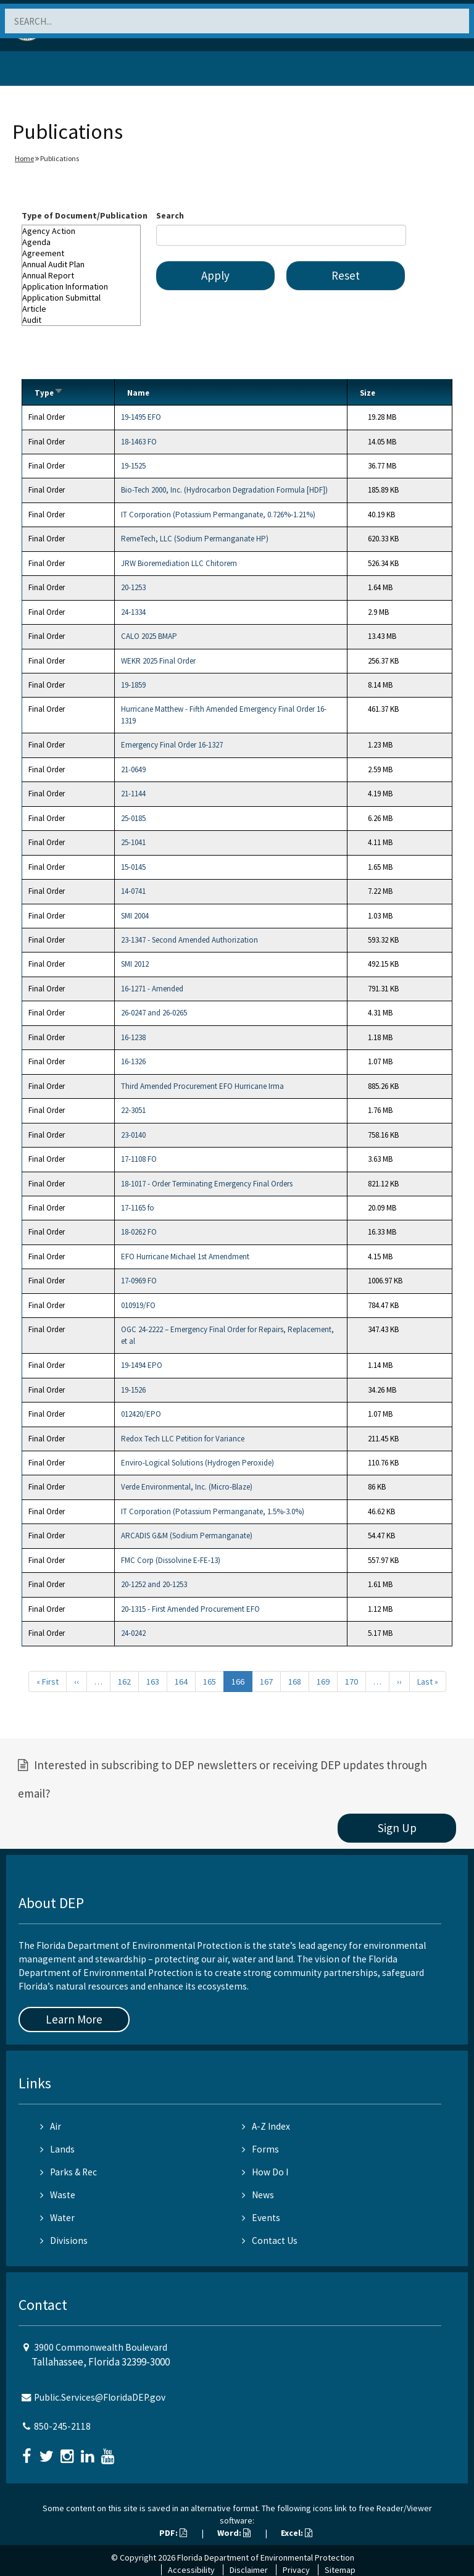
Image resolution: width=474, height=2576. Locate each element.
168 (294, 1681)
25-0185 (133, 818)
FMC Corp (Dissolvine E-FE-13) (170, 1560)
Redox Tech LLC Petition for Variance (182, 1438)
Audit (81, 319)
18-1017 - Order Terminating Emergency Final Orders (207, 1183)
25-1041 (133, 842)
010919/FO (138, 1305)
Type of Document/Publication (85, 215)
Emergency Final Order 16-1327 (172, 745)
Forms (260, 2149)
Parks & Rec (68, 2172)
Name (138, 393)
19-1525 (133, 466)
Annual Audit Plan (81, 264)
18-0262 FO (139, 1232)
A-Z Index (266, 2126)
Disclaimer (249, 2569)
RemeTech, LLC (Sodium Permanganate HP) (194, 538)
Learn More (74, 2019)
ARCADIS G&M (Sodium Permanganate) (186, 1535)
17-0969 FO (139, 1280)
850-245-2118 (62, 2426)
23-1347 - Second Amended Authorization (189, 940)
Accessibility (191, 2569)
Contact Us (269, 2240)
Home (24, 158)
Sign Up (397, 1827)
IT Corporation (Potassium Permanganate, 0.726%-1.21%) (218, 514)
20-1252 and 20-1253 (154, 1584)
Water (57, 2218)
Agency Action (81, 230)
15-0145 (133, 867)
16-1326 (133, 1061)
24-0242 (133, 1633)
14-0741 (133, 891)
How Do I (265, 2172)
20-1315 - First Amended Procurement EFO (190, 1609)
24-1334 (133, 612)
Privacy (296, 2569)
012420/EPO (141, 1414)
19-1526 (133, 1390)
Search (170, 215)
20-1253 (133, 587)
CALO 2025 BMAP (149, 636)
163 (152, 1681)
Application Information (81, 286)
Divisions (64, 2240)
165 (209, 1681)
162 (124, 1681)
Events (261, 2218)
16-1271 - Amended (152, 988)
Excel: (296, 2532)
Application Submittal (81, 297)
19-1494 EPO (141, 1365)
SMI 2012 (135, 964)
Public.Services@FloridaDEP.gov (99, 2397)
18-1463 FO (139, 441)
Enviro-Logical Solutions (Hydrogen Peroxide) (197, 1462)
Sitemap (340, 2569)
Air (50, 2126)
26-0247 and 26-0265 (154, 1012)
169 (323, 1681)
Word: (234, 2532)
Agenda (81, 242)
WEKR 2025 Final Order (158, 661)
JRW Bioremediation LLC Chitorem (179, 563)
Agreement (81, 253)
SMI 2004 (135, 916)
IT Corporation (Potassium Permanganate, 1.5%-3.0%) (212, 1511)
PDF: (173, 2532)
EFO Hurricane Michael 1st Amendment (185, 1256)
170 (351, 1681)
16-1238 (133, 1037)
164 (181, 1681)
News (258, 2195)
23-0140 (133, 1135)
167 (266, 1681)
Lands (57, 2149)
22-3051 (133, 1110)
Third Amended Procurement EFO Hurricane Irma (202, 1086)
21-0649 (133, 769)
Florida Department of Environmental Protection (265, 2557)
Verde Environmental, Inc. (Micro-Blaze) (186, 1487)
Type (49, 393)
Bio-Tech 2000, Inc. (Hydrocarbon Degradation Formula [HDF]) (224, 490)
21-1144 (133, 793)
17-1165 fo (137, 1208)
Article (81, 308)
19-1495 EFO (141, 417)
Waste (57, 2195)
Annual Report (81, 275)
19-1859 (133, 685)
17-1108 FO (139, 1159)
